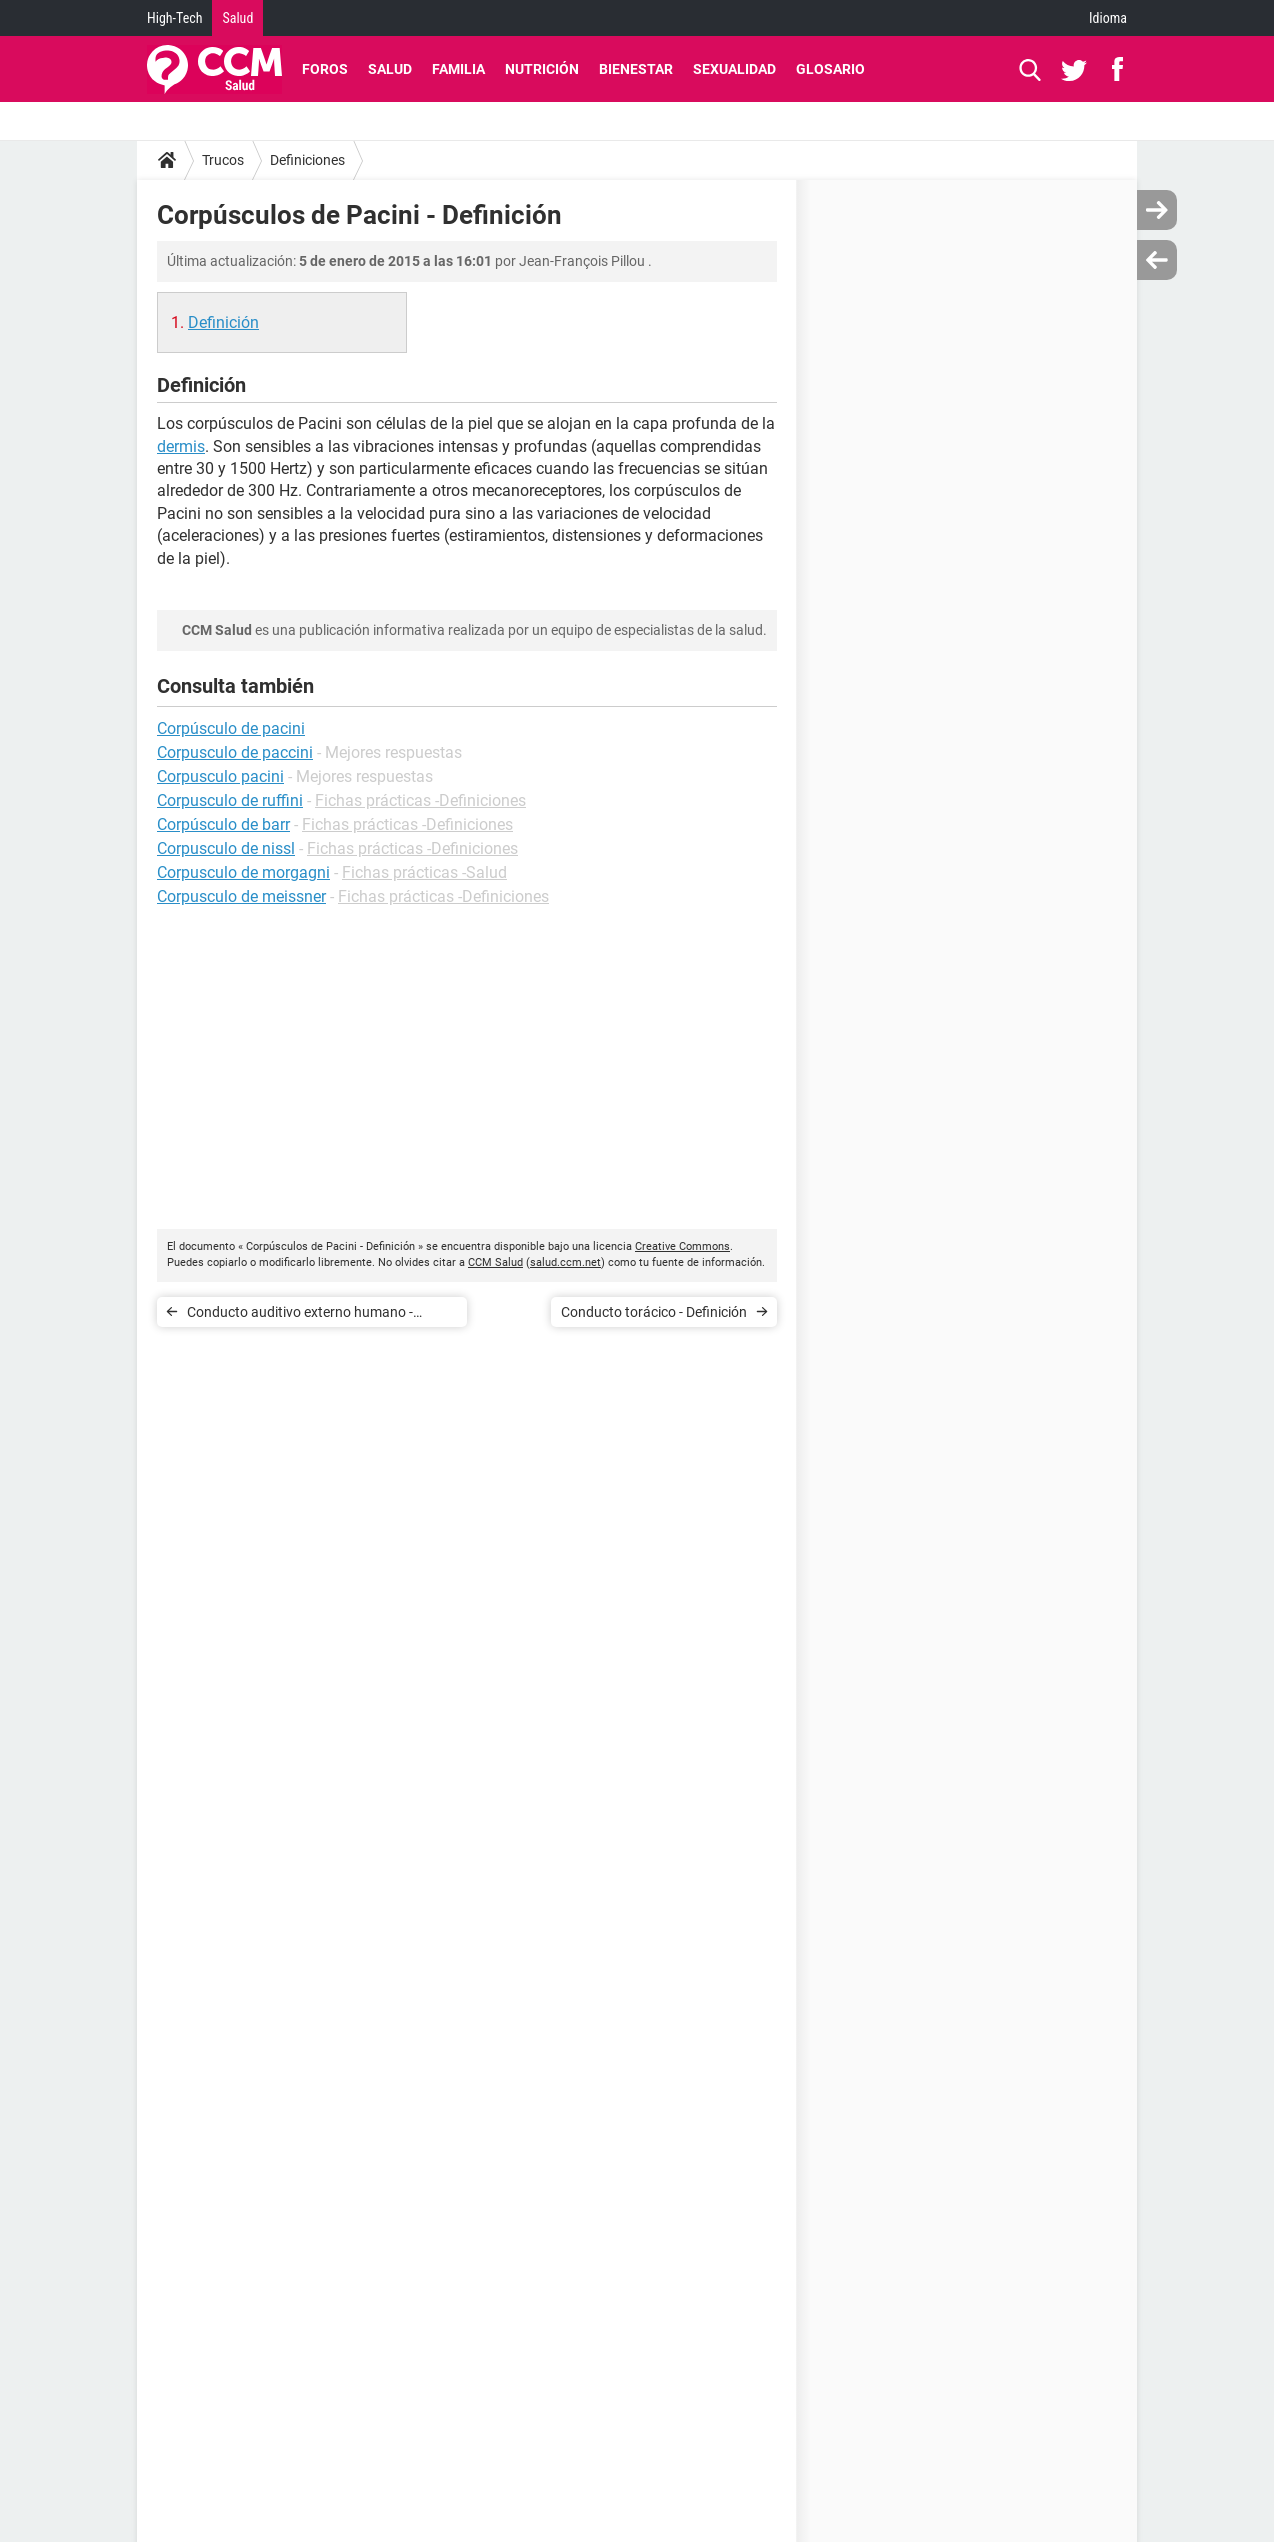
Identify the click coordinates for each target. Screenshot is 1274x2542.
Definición (223, 322)
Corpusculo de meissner (241, 896)
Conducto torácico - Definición (654, 1312)
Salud (237, 18)
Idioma (1108, 18)
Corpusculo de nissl (226, 848)
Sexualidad (734, 69)
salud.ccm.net (565, 1262)
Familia (458, 69)
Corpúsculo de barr (223, 824)
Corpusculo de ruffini (230, 800)
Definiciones (307, 160)
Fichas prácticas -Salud (424, 872)
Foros (325, 69)
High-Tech (174, 18)
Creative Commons (682, 1246)
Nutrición (542, 69)
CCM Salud (495, 1262)
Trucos (223, 160)
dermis (181, 446)
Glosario (830, 69)
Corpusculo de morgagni (243, 872)
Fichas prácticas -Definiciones (420, 800)
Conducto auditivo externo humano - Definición (300, 1315)
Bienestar (636, 69)
